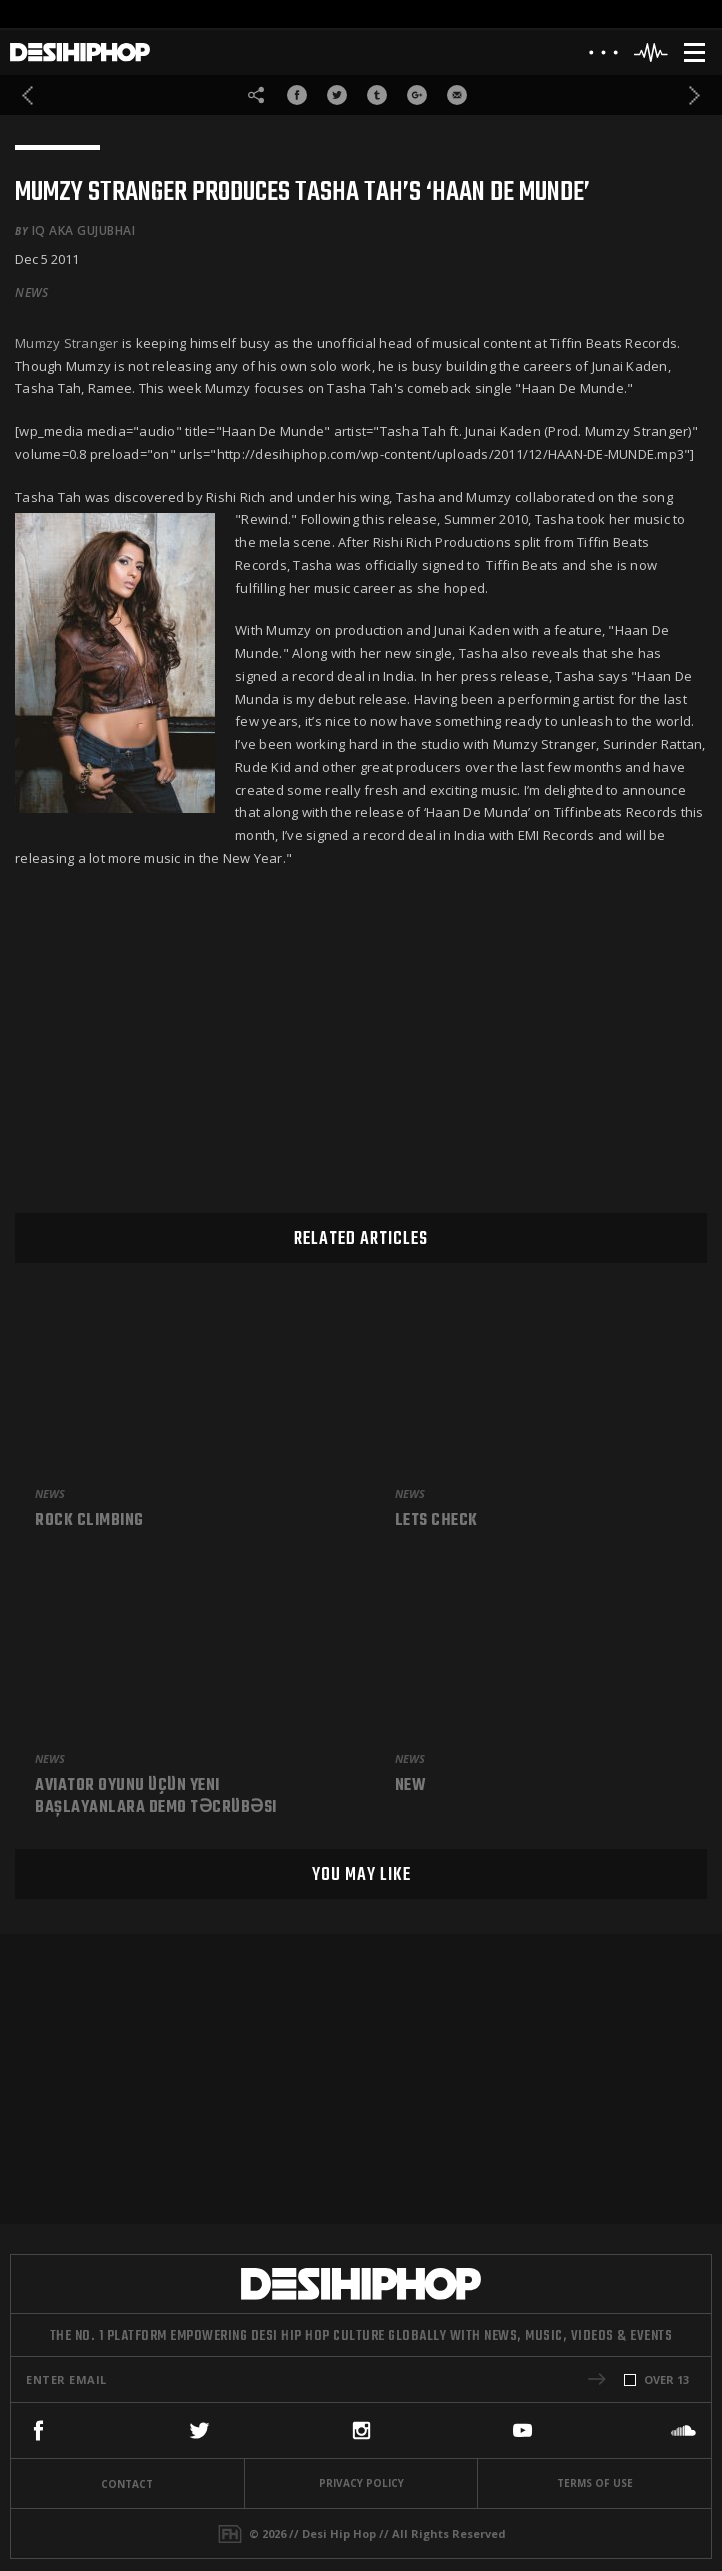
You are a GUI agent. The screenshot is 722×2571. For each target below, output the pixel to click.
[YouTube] (522, 2430)
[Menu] (694, 52)
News (31, 293)
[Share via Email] (457, 95)
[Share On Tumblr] (377, 95)
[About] (603, 57)
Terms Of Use (595, 2483)
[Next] (694, 95)
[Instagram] (361, 2430)
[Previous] (27, 95)
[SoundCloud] (683, 2430)
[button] (597, 2379)
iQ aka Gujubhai (84, 230)
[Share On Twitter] (337, 95)
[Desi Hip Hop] (80, 52)
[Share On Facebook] (297, 95)
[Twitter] (199, 2430)
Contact (127, 2484)
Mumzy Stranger (68, 343)
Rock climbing (89, 1522)
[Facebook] (38, 2430)
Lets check (436, 1522)
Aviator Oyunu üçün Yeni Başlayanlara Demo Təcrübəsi (156, 1797)
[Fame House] (230, 2534)
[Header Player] (651, 52)
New (411, 1787)
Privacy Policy (361, 2483)
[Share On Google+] (417, 95)
